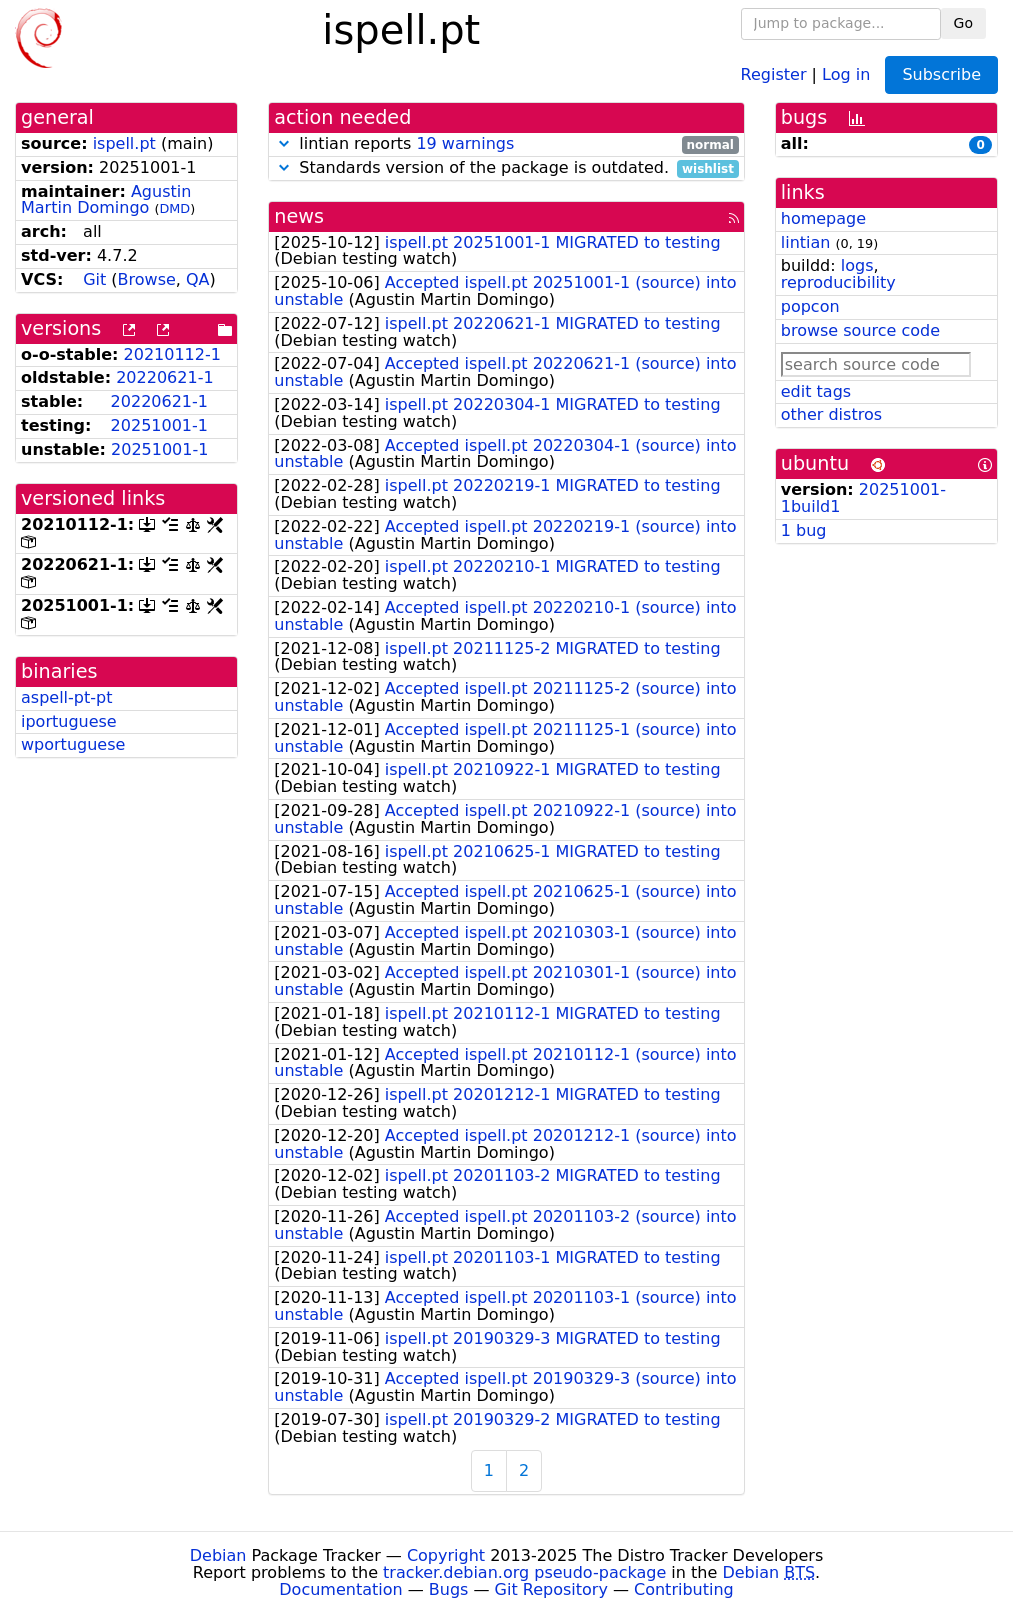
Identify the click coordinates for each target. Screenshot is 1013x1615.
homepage (823, 218)
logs (857, 265)
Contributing (684, 1589)
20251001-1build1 (863, 498)
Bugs (449, 1589)
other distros (831, 414)
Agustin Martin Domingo (106, 200)
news (299, 216)
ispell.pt (124, 143)
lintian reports (506, 144)
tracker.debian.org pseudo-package (524, 1572)
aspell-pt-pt (66, 697)
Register (774, 73)
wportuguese (73, 744)
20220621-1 (164, 377)
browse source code (860, 330)
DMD (174, 208)
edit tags (816, 391)
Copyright (446, 1555)
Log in (846, 73)
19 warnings (465, 143)
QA (198, 279)
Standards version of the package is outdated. (506, 168)
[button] (284, 143)
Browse (147, 279)
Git (94, 279)
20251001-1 (159, 425)
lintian (806, 242)
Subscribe (941, 74)
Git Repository (551, 1589)
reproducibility (838, 282)
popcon (810, 306)
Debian (218, 1555)
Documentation (340, 1589)
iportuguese (69, 721)
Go (963, 23)
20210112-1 (172, 354)
